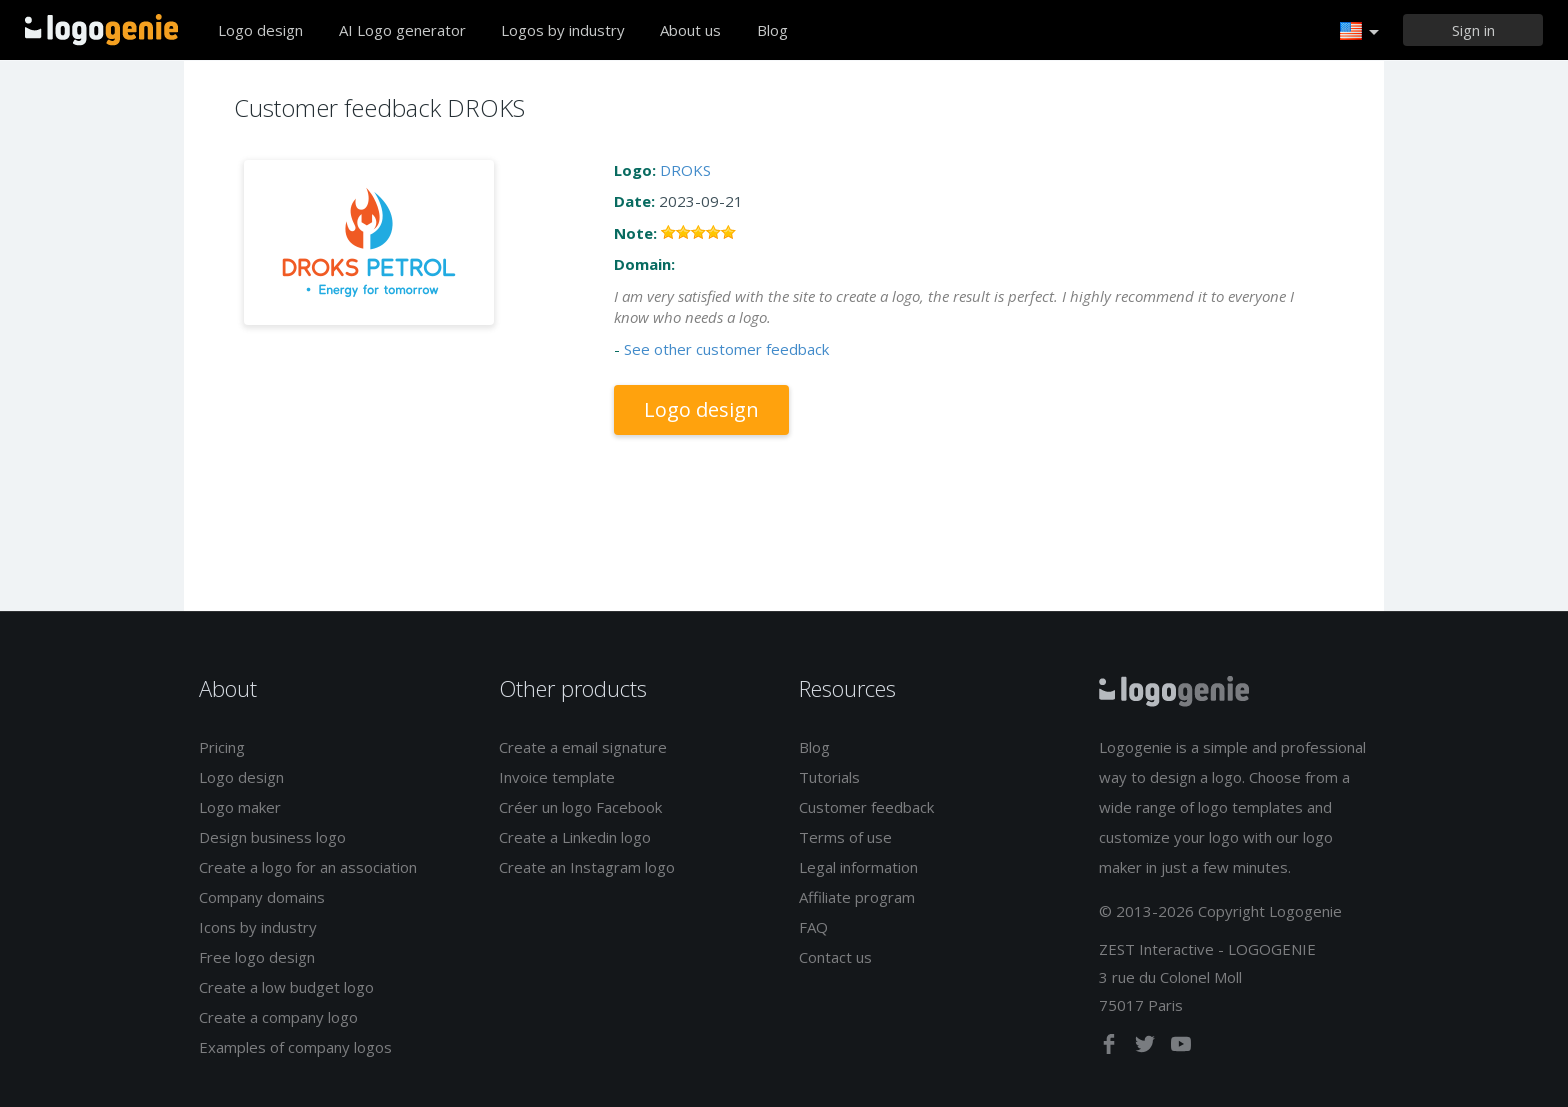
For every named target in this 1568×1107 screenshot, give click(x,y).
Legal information (858, 867)
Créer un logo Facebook (580, 807)
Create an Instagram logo (587, 867)
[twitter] (1147, 1048)
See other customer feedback (726, 349)
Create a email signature (583, 747)
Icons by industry (258, 927)
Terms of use (845, 837)
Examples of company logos (295, 1047)
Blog (772, 30)
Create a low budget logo (286, 987)
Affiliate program (857, 897)
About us (690, 30)
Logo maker (240, 807)
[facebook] (1111, 1048)
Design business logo (272, 837)
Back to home (101, 30)
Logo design (260, 30)
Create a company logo (278, 1017)
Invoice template (557, 777)
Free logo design (257, 957)
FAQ (813, 927)
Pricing (222, 747)
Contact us (835, 957)
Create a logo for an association (308, 867)
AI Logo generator (402, 30)
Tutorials (829, 777)
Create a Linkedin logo (575, 837)
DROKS (685, 170)
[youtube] (1181, 1048)
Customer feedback (866, 807)
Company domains (262, 897)
